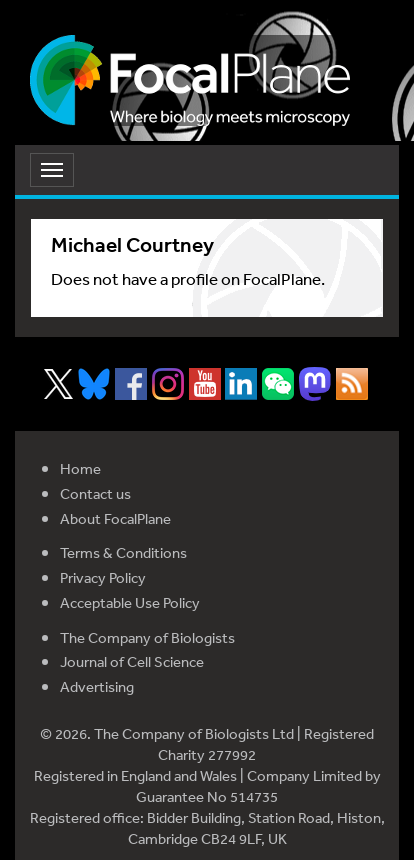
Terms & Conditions (123, 552)
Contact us (95, 493)
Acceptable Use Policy (130, 602)
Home (80, 468)
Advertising (97, 686)
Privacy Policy (103, 577)
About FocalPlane (115, 518)
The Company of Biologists (147, 637)
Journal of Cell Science (132, 661)
